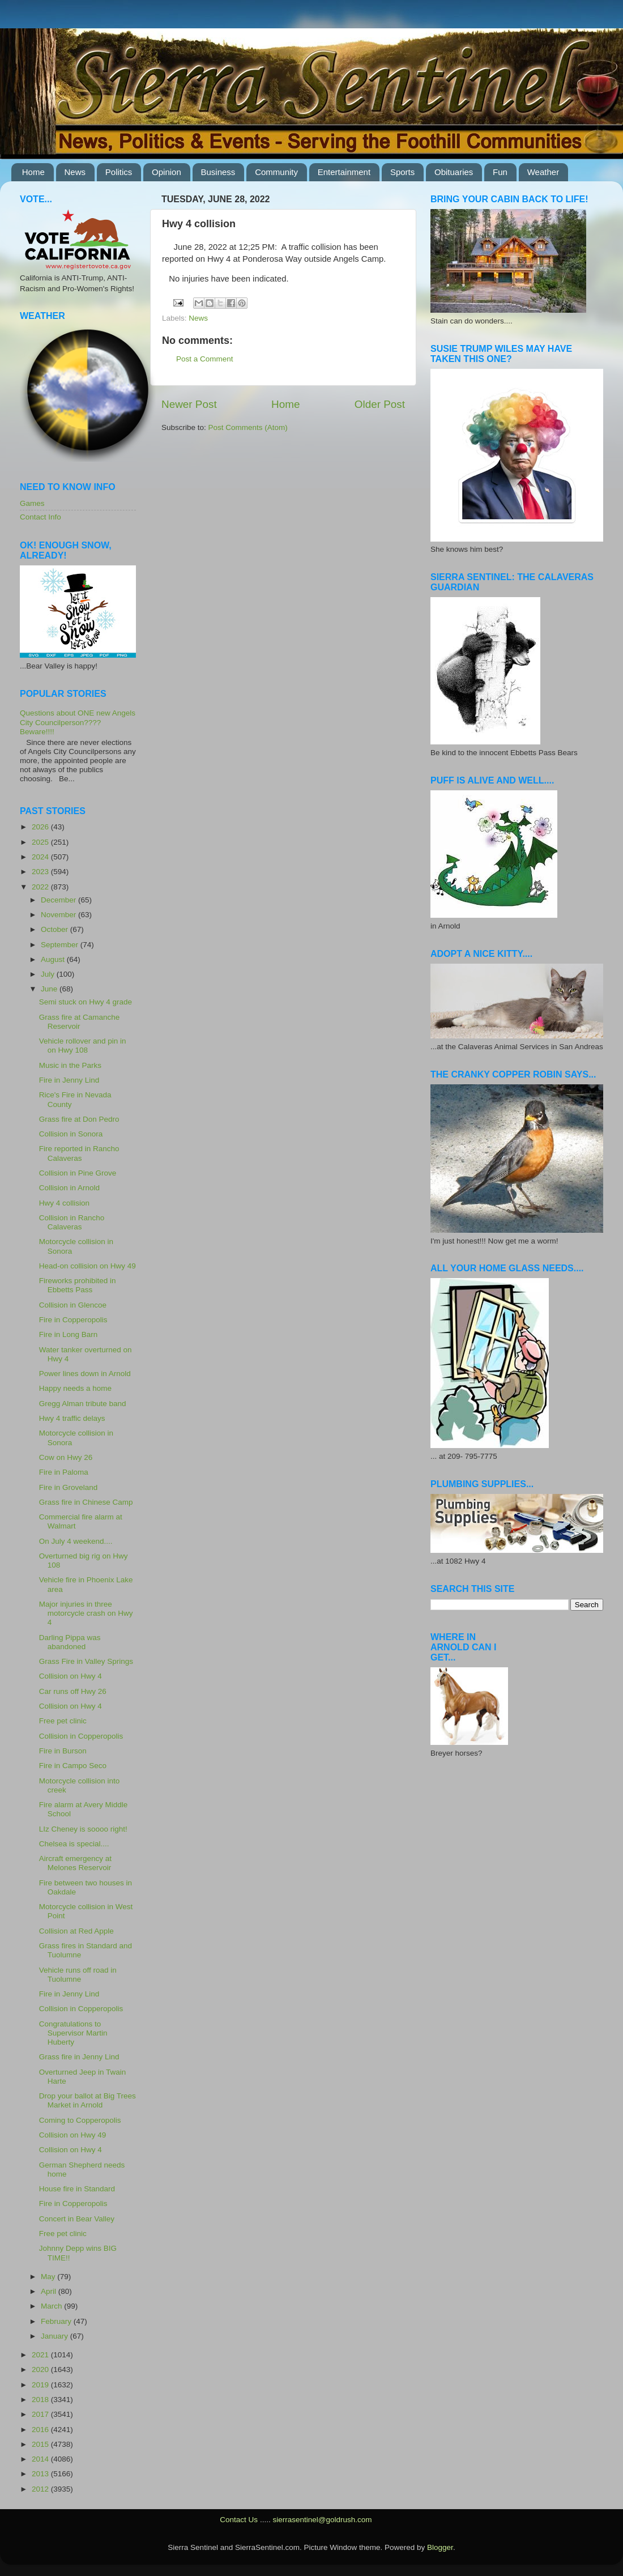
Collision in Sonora (71, 1134)
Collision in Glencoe (72, 1305)
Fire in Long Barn (68, 1334)
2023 (41, 871)
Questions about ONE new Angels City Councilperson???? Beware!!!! (77, 722)
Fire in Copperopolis (73, 1319)
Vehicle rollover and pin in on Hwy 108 (82, 1045)
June (50, 989)
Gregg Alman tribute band (82, 1403)
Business (218, 172)
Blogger (440, 2547)
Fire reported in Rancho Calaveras (79, 1153)
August (54, 959)
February (57, 2321)
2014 (41, 2459)
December (59, 900)
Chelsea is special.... (74, 1844)
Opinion (166, 172)
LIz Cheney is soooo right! (83, 1829)
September (60, 944)
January (55, 2336)
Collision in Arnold (69, 1187)
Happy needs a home (75, 1388)
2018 (41, 2399)
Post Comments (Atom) (248, 427)
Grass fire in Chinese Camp (86, 1502)
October (55, 929)
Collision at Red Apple (76, 1931)
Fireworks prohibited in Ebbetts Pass (77, 1285)
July (49, 974)
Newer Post (189, 404)
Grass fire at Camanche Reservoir (79, 1022)
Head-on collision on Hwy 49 (87, 1266)
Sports (402, 172)
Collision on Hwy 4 (70, 1676)
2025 (41, 842)
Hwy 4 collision (64, 1203)
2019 (41, 2385)
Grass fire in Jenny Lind (79, 2057)
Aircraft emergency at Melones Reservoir (75, 1863)
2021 (41, 2355)
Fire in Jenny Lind (69, 1080)
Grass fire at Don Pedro (79, 1119)
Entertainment (344, 172)
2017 (41, 2414)
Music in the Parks (70, 1065)
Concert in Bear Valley (76, 2219)
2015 (41, 2444)
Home (33, 172)
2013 (41, 2473)
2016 (41, 2429)
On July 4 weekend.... (76, 1541)
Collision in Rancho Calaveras (72, 1222)
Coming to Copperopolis (80, 2120)
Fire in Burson (63, 1751)
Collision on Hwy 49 (72, 2135)
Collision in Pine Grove (78, 1173)
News (75, 172)
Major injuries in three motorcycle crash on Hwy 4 (86, 1613)
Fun (500, 172)
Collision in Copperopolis (81, 1736)
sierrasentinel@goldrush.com (322, 2519)
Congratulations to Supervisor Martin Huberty (73, 2033)
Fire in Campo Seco (72, 1765)
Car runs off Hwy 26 (72, 1691)
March (52, 2306)
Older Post (380, 404)
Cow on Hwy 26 (66, 1457)
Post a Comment (204, 359)
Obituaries (453, 172)
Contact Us (239, 2519)
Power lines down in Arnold (85, 1373)
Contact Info (40, 517)
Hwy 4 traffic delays (72, 1418)
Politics (119, 172)
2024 (41, 857)
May (49, 2276)
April (49, 2291)
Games (32, 503)
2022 (41, 887)
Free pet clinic (63, 1721)
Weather (543, 172)
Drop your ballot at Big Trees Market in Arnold (87, 2100)
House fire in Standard (77, 2189)
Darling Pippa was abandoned (70, 1642)
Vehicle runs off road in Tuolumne (78, 1974)
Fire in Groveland (68, 1487)
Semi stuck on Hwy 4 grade (85, 1002)
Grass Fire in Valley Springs (86, 1661)
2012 (41, 2489)
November (59, 914)
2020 (41, 2369)
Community (276, 172)
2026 (41, 827)
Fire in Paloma (63, 1472)
